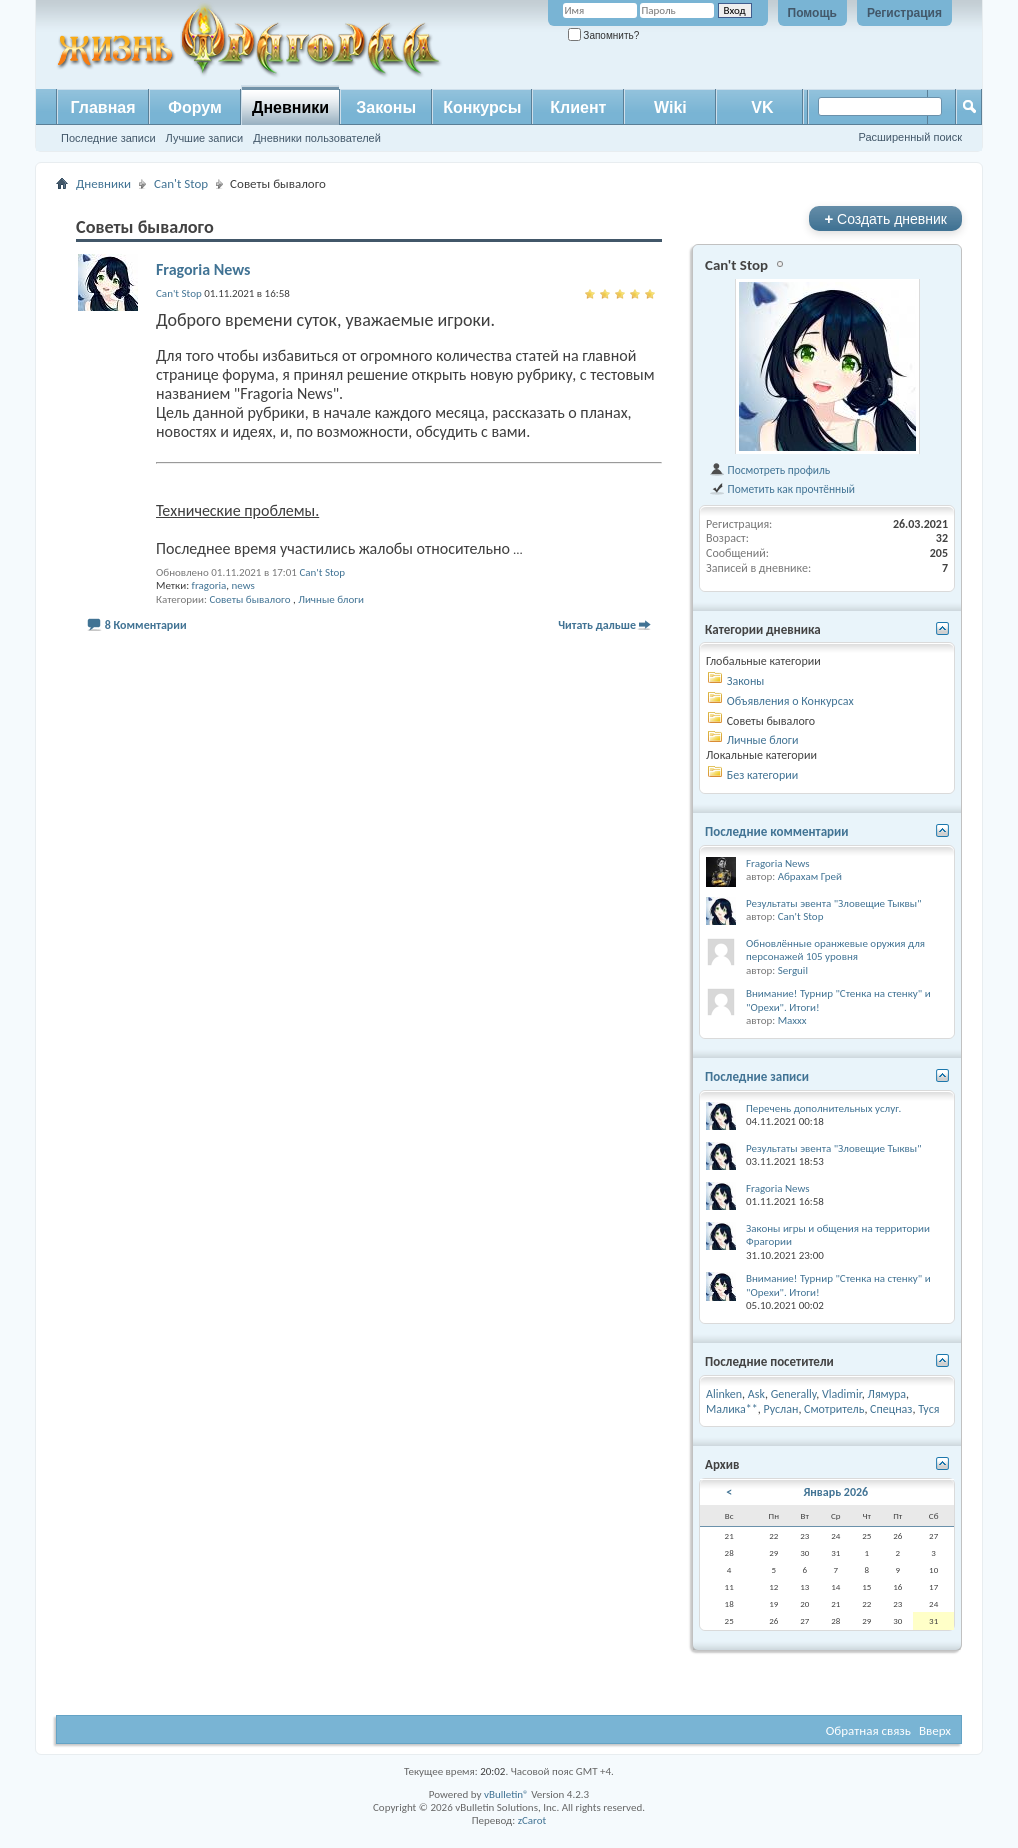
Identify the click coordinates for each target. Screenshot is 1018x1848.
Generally (794, 1394)
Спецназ (891, 1409)
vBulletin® (506, 1794)
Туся (928, 1409)
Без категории (762, 775)
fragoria (209, 585)
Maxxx (792, 1020)
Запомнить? (604, 35)
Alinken (724, 1394)
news (243, 585)
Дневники (290, 107)
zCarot (532, 1820)
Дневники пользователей (317, 138)
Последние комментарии (777, 831)
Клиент (578, 107)
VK (762, 107)
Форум (195, 107)
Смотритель (834, 1409)
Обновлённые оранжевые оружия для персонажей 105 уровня (835, 950)
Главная (102, 107)
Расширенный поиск (910, 137)
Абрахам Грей (810, 876)
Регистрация (904, 13)
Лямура (887, 1394)
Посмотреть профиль (769, 470)
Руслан (780, 1409)
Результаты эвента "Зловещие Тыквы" (834, 903)
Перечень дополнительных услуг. (823, 1108)
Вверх (935, 1730)
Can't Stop (181, 183)
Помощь (812, 13)
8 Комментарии (146, 625)
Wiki (670, 107)
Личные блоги (331, 599)
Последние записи (108, 138)
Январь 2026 (835, 1492)
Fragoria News (203, 269)
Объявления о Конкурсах (790, 701)
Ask (756, 1394)
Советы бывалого (249, 599)
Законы (386, 107)
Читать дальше (597, 625)
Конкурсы (482, 107)
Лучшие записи (205, 138)
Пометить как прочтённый (782, 489)
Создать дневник (885, 218)
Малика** (732, 1409)
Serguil (793, 970)
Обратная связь (868, 1730)
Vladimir (842, 1394)
